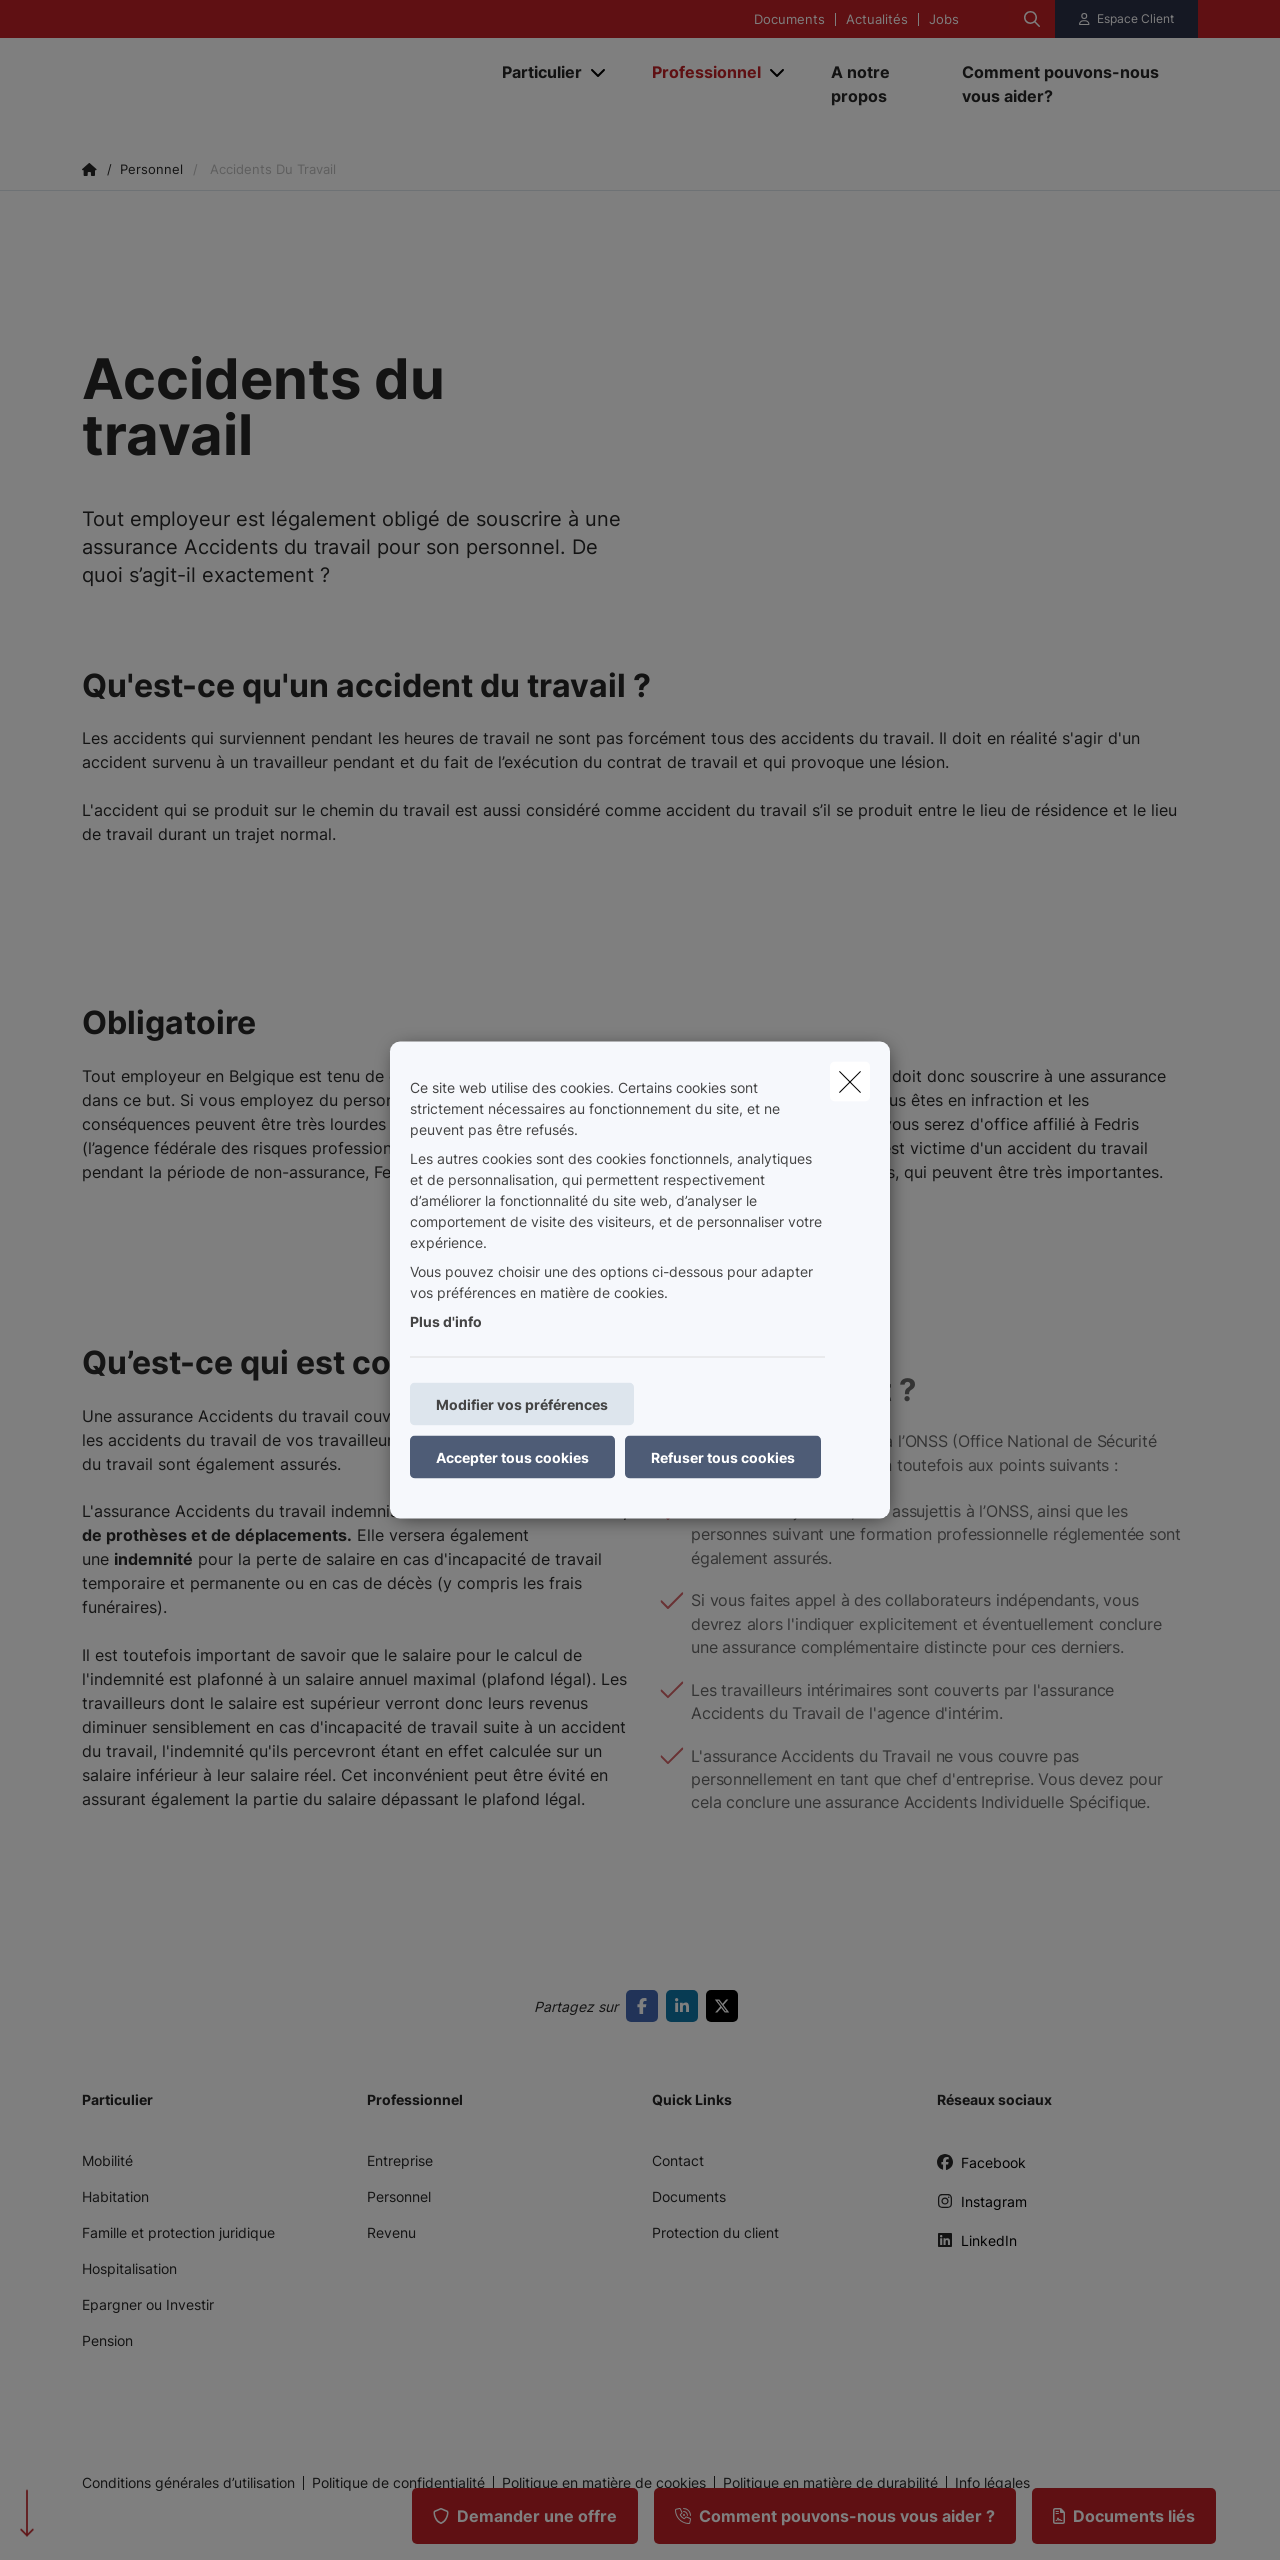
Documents (789, 19)
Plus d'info (446, 1321)
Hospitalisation (129, 2268)
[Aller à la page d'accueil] (282, 84)
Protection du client (715, 2232)
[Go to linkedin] (686, 2006)
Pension (107, 2340)
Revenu (391, 2232)
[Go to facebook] (646, 2006)
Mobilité (107, 2160)
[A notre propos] (876, 84)
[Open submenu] (599, 72)
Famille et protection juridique (178, 2232)
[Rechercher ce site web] (1032, 19)
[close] (850, 1082)
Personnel (399, 2196)
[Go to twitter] (726, 2006)
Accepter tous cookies (512, 1457)
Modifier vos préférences (522, 1404)
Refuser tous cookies (723, 1457)
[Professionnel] (699, 72)
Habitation (115, 2196)
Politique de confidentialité (398, 2483)
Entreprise (400, 2160)
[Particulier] (534, 72)
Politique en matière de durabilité (830, 2483)
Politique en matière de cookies (604, 2483)
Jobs (944, 19)
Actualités (877, 19)
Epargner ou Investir (148, 2304)
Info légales (992, 2483)
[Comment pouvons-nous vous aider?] (1070, 84)
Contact (678, 2160)
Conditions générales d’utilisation (188, 2483)
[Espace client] (1127, 19)
